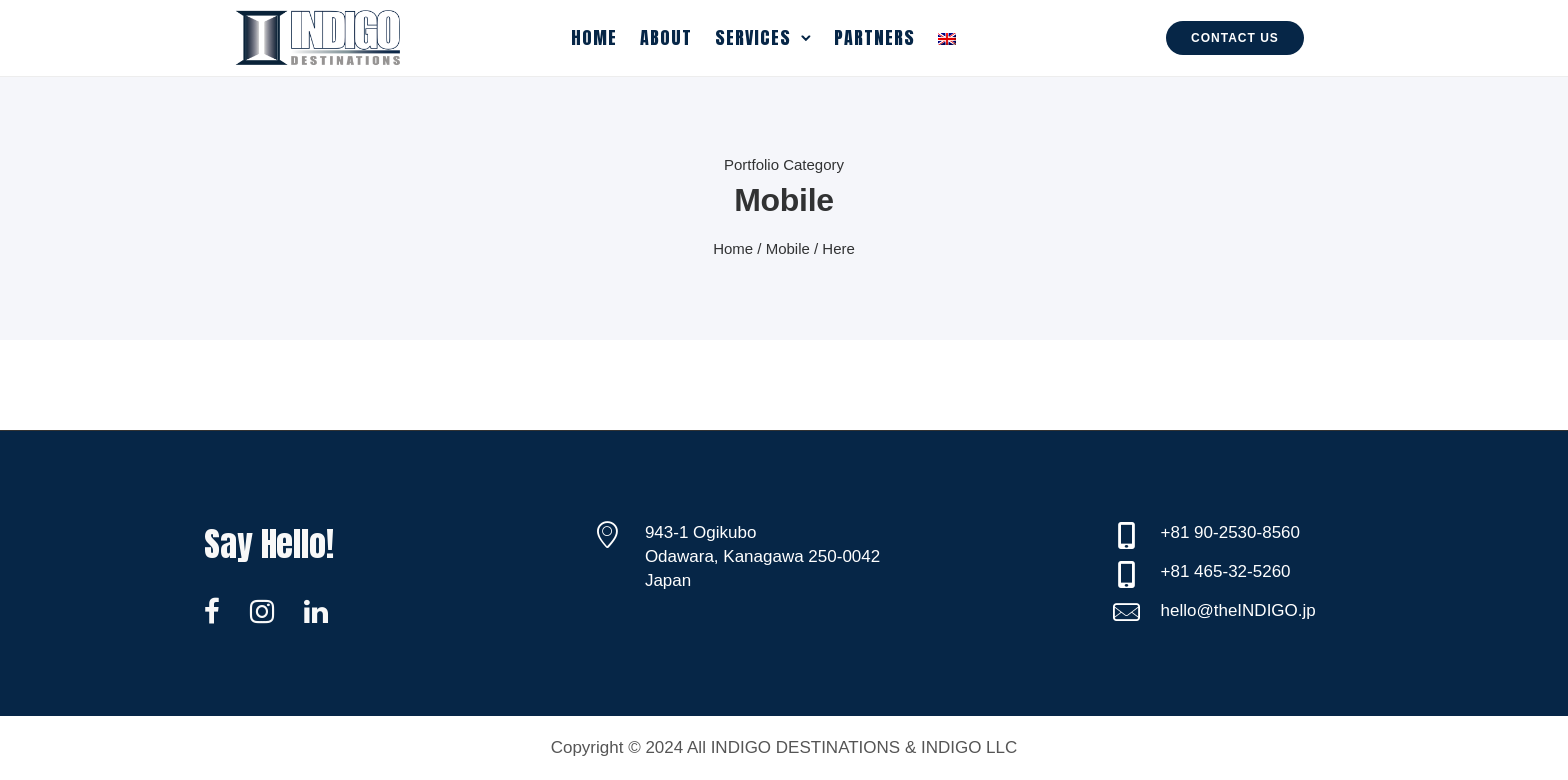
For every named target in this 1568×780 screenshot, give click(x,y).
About (666, 37)
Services (753, 37)
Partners (874, 37)
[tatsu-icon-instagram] (269, 611)
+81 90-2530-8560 (1230, 532)
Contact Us (1235, 38)
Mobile (788, 248)
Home (594, 37)
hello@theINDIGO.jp (1238, 610)
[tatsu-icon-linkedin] (316, 611)
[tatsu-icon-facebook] (219, 611)
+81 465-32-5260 (1226, 571)
